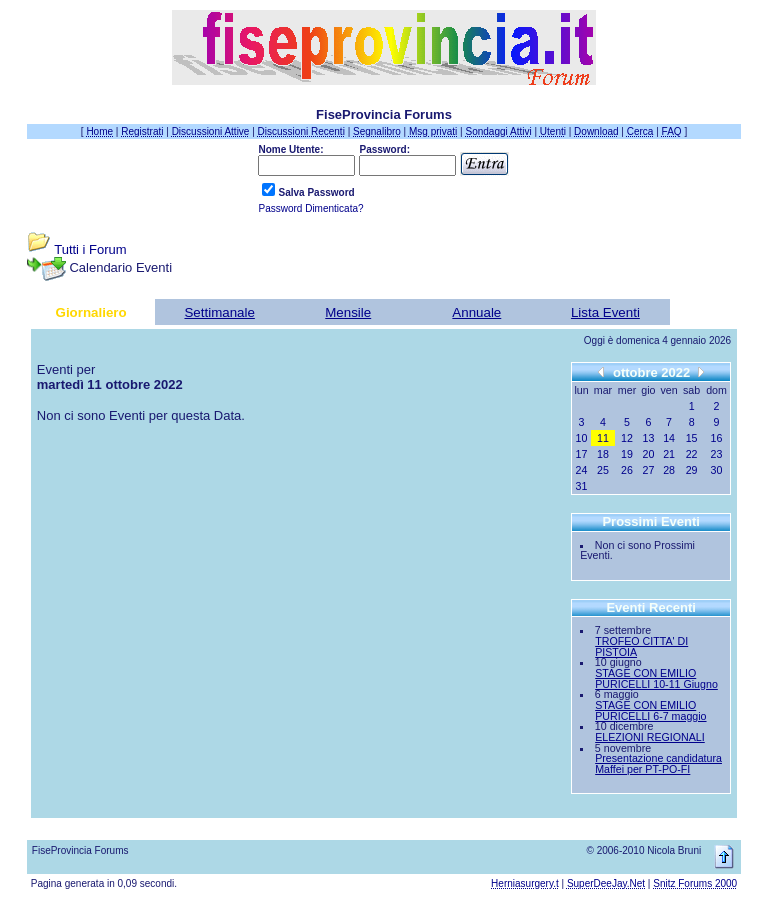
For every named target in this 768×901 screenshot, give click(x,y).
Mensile (348, 312)
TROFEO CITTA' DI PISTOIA (641, 646)
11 (603, 438)
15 (692, 438)
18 (603, 454)
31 (582, 486)
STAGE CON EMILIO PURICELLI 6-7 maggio (650, 710)
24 (582, 470)
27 (649, 470)
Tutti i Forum (90, 249)
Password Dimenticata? (310, 208)
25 (603, 470)
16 (717, 438)
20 (649, 454)
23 (717, 454)
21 (669, 454)
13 (649, 438)
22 (692, 454)
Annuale (476, 312)
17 (582, 454)
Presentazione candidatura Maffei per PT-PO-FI (658, 763)
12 (627, 438)
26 (627, 470)
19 (627, 454)
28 (669, 470)
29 (692, 470)
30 (717, 470)
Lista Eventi (605, 312)
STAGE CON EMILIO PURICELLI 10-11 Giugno (656, 678)
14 (669, 438)
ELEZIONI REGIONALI (650, 737)
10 (582, 438)
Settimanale (219, 312)
